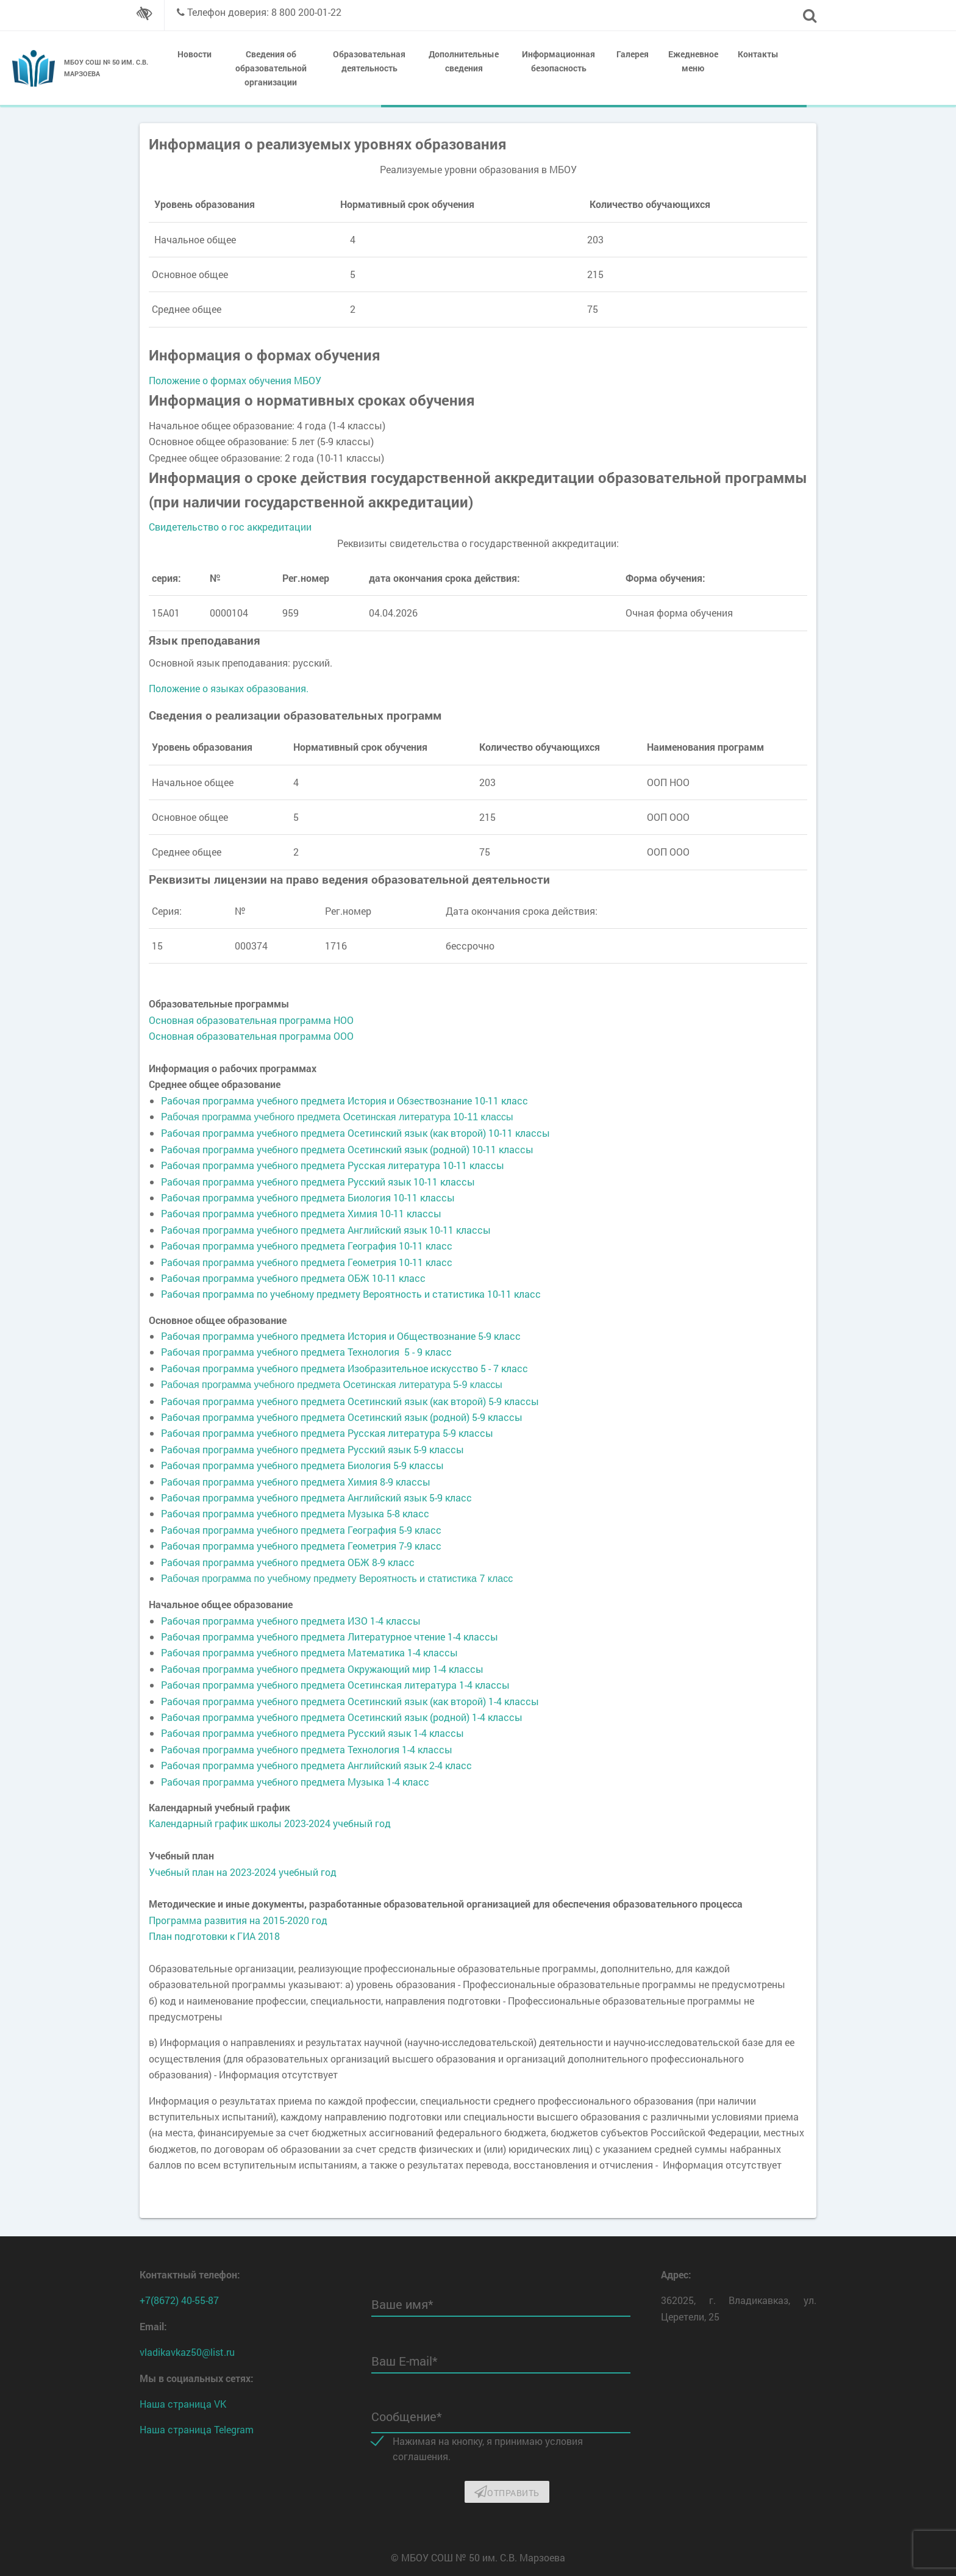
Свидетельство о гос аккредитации (230, 526)
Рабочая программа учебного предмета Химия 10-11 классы (301, 1213)
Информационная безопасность (558, 61)
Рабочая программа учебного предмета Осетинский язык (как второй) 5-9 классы (350, 1401)
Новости (194, 54)
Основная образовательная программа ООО (251, 1035)
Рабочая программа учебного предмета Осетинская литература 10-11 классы (337, 1117)
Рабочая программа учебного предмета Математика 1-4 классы (309, 1652)
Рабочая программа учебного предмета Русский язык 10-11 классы (318, 1181)
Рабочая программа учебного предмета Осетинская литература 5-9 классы (331, 1384)
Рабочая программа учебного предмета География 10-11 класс (306, 1245)
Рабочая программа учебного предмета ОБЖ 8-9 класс (288, 1562)
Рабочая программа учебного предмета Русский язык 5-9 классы (312, 1449)
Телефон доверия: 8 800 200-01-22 (264, 11)
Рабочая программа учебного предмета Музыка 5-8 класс (295, 1513)
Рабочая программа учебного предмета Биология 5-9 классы (302, 1465)
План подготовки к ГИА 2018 (214, 1936)
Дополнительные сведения (464, 61)
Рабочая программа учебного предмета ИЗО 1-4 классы (291, 1620)
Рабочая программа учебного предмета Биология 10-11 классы (308, 1197)
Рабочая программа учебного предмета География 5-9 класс (301, 1529)
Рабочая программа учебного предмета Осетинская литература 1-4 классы (335, 1684)
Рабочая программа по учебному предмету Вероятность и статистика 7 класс (337, 1578)
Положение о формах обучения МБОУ (235, 380)
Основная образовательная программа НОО (251, 1020)
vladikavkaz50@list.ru (187, 2351)
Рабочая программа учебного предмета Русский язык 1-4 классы (312, 1732)
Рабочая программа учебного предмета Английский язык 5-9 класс (316, 1497)
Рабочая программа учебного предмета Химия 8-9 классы (295, 1481)
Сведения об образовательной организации (271, 68)
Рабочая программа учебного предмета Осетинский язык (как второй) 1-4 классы (350, 1701)
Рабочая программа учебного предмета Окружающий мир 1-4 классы (322, 1668)
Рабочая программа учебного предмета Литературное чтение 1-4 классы (329, 1636)
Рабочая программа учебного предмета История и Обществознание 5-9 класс (341, 1335)
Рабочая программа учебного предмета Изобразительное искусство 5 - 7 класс (344, 1368)
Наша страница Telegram (197, 2429)
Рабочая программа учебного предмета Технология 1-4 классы (306, 1749)
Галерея (632, 54)
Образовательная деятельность (369, 61)
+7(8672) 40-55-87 (179, 2300)
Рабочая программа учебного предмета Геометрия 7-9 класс (301, 1545)
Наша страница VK (183, 2403)
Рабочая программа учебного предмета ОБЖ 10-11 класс (293, 1278)
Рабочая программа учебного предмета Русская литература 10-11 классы (332, 1165)
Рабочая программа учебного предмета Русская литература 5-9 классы (327, 1432)
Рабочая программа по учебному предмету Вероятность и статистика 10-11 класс (351, 1293)
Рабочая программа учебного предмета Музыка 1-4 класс (295, 1781)
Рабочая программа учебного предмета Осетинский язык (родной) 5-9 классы (342, 1417)
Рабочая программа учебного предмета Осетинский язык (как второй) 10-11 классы (355, 1132)
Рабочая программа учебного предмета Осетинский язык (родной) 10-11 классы (347, 1149)
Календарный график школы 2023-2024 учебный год (270, 1823)
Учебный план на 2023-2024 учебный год (243, 1872)
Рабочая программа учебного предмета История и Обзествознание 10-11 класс (344, 1100)
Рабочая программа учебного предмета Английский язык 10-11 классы (326, 1229)
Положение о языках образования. (229, 688)
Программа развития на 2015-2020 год (238, 1920)
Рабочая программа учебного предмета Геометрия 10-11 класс (306, 1262)
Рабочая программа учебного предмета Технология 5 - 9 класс (306, 1351)
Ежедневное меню (693, 61)
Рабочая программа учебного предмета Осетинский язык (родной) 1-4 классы (342, 1717)
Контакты (758, 54)
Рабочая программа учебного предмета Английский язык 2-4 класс (316, 1765)
